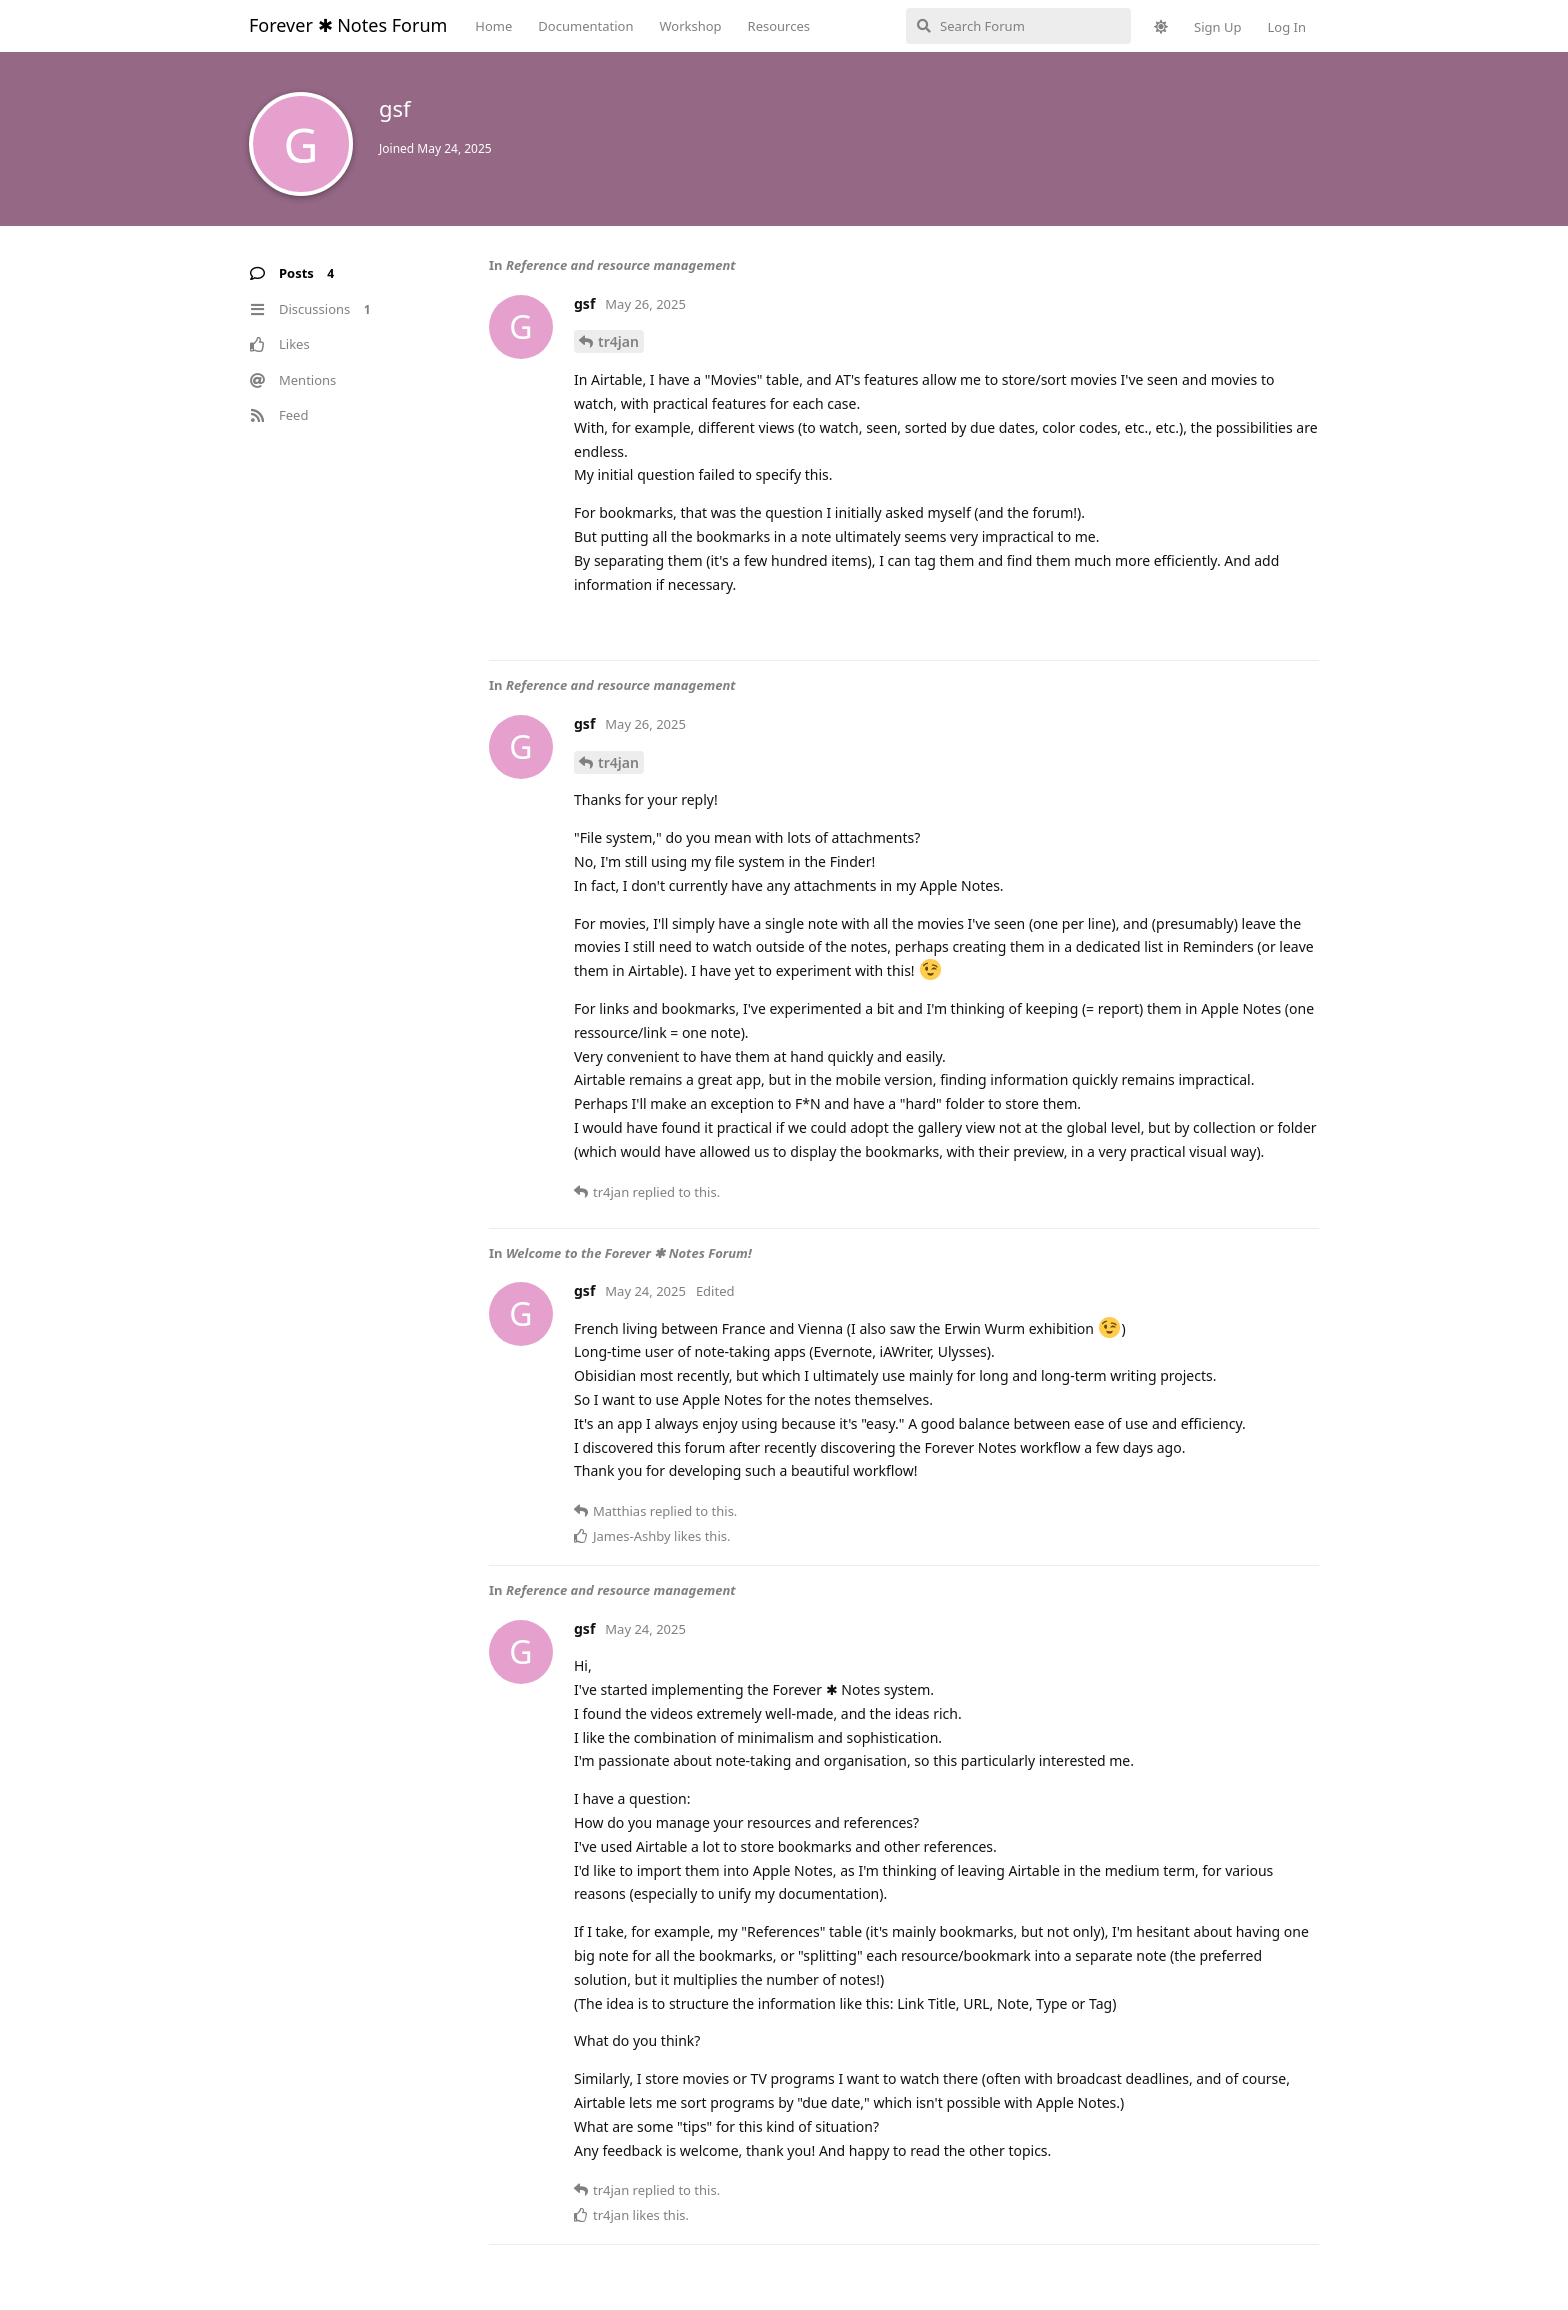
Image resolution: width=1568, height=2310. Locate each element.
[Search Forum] (1018, 26)
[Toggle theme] (1161, 27)
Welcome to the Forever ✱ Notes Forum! (629, 1253)
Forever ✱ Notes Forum (348, 25)
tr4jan (618, 341)
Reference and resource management (621, 265)
